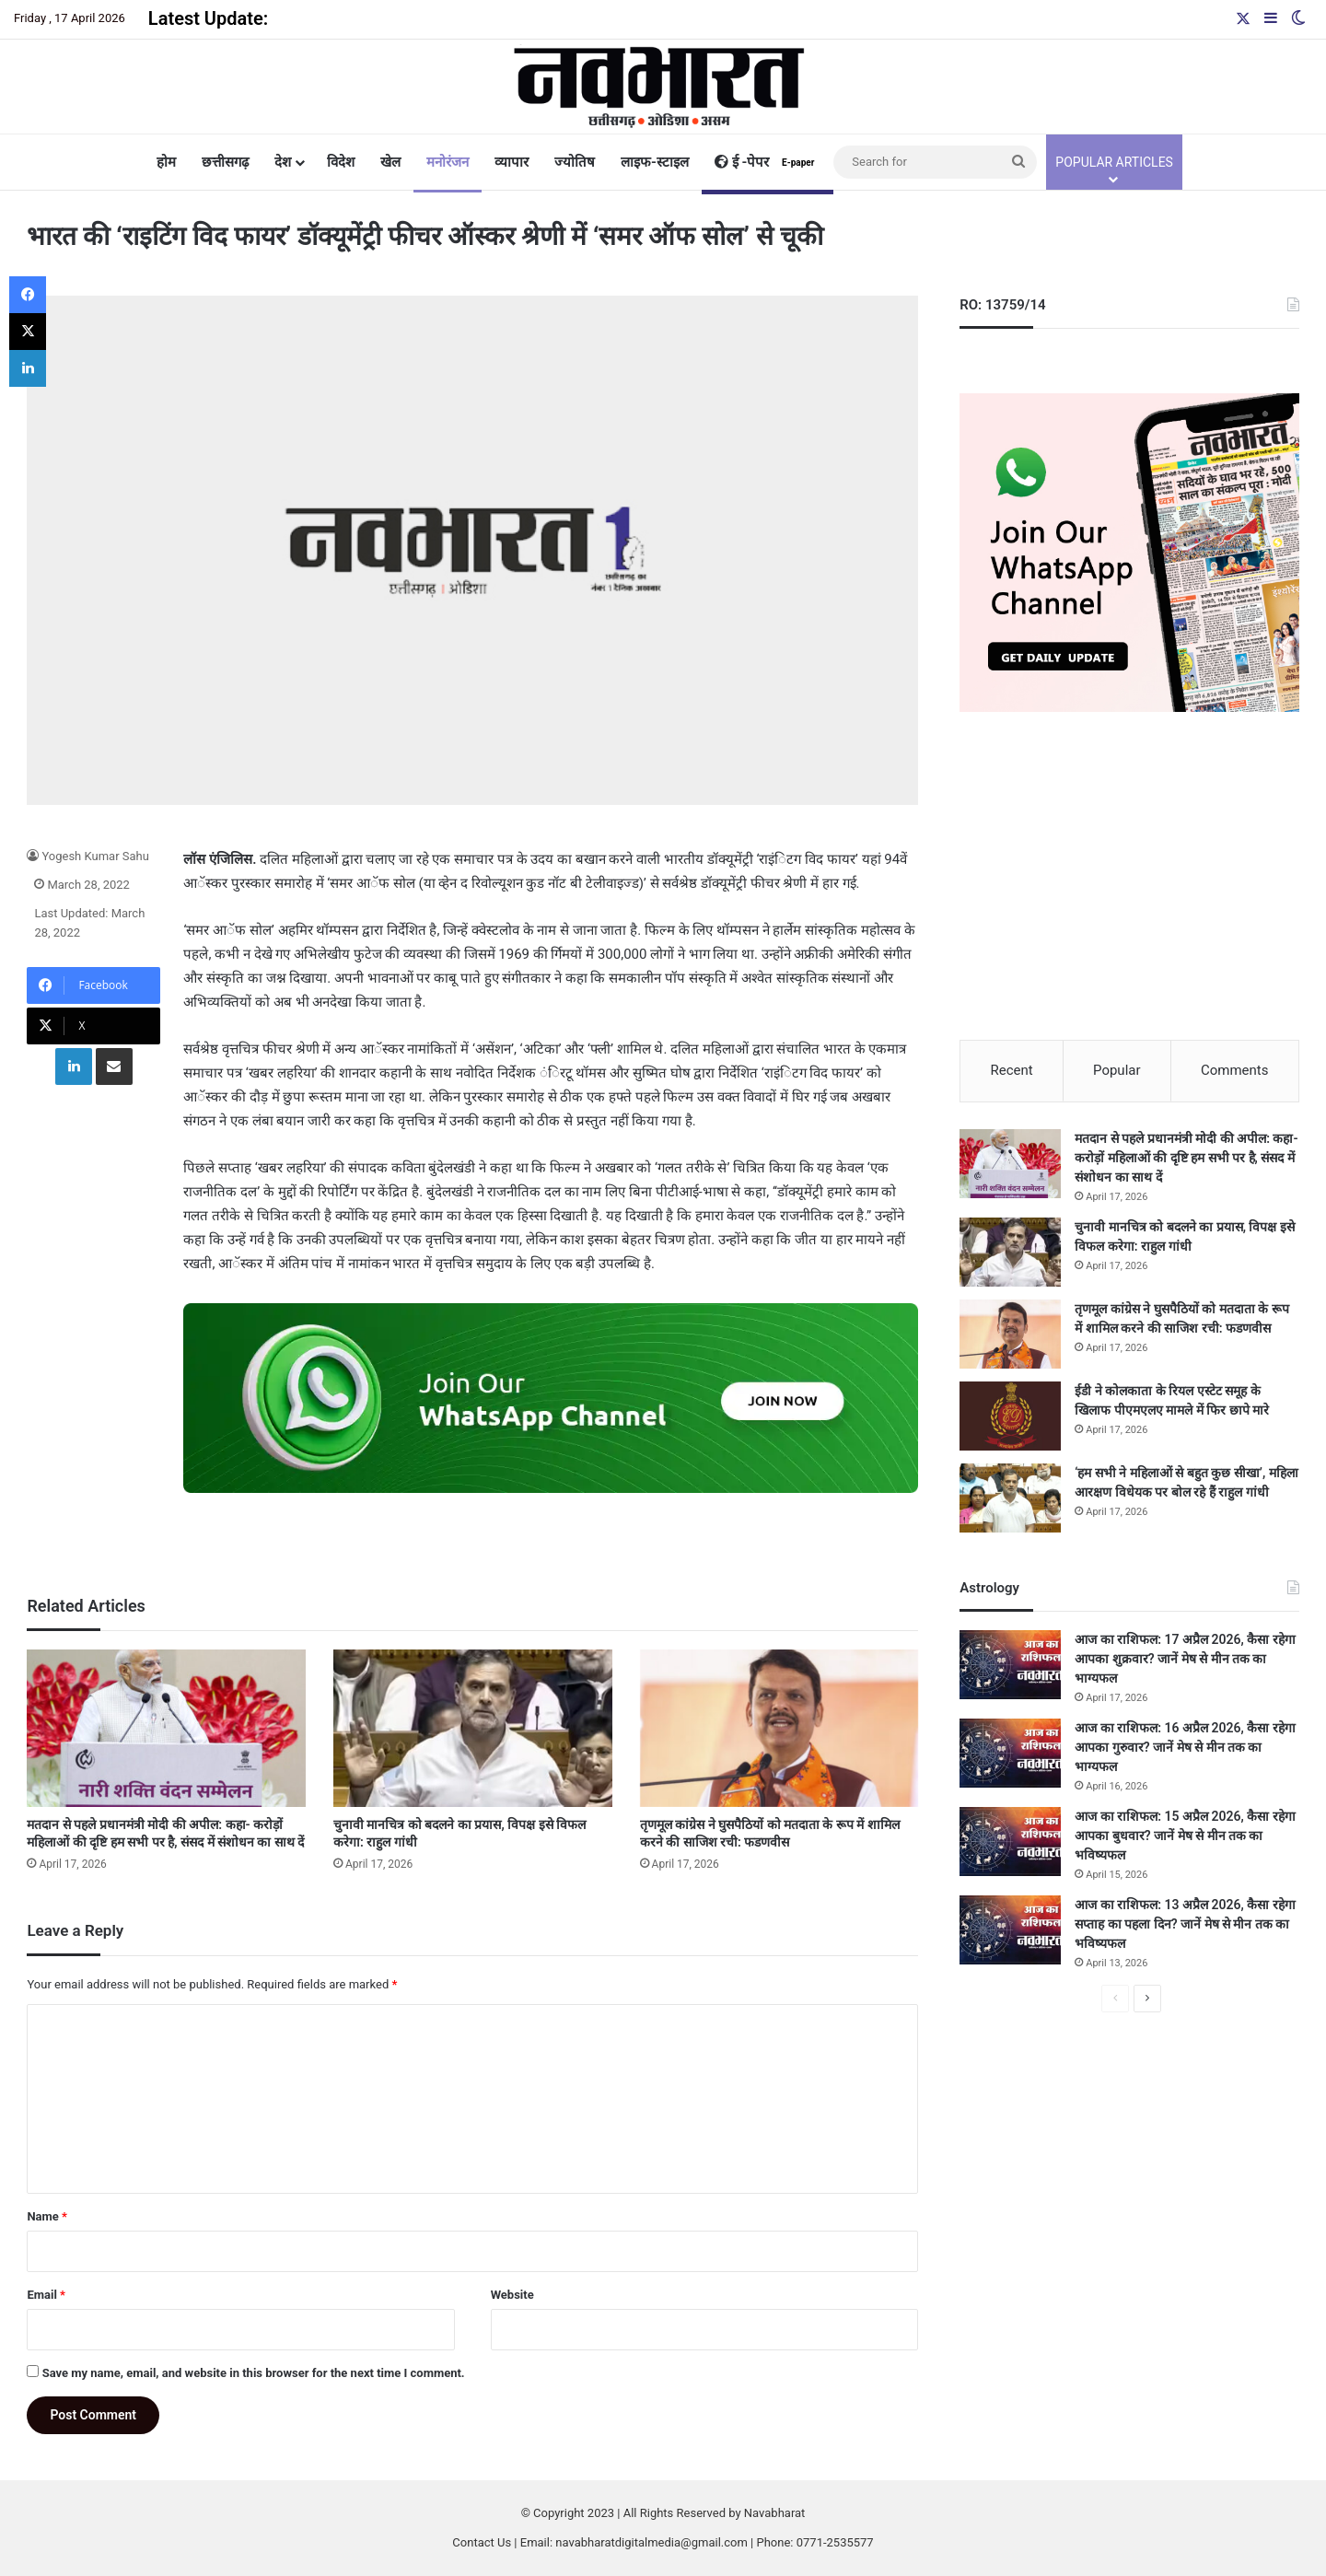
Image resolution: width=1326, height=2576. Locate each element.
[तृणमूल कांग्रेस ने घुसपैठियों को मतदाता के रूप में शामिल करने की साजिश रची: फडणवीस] (779, 1728)
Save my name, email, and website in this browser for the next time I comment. (253, 2373)
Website (512, 2295)
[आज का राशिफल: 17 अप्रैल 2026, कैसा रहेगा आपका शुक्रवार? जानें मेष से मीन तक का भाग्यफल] (1010, 1665)
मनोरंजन (447, 162)
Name (47, 2216)
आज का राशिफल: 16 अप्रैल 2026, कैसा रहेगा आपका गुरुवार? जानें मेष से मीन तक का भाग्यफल (1185, 1748)
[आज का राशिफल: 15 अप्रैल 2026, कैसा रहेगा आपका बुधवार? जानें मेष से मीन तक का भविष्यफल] (1010, 1842)
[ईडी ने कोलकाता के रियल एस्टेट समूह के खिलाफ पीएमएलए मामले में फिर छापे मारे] (1010, 1416)
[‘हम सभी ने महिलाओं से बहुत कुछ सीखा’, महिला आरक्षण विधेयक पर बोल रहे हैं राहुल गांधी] (1010, 1498)
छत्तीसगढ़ (225, 162)
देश (282, 162)
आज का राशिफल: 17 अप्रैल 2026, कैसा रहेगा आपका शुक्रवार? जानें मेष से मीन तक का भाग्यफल (1185, 1659)
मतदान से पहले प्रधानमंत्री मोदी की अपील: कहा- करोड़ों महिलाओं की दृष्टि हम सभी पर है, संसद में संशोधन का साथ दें (1186, 1158)
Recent (1011, 1070)
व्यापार (511, 162)
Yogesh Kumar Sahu (95, 856)
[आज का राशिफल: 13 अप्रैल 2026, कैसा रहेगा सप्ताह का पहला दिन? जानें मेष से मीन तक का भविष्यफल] (1010, 1930)
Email (46, 2295)
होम (166, 162)
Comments (1235, 1070)
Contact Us (481, 2542)
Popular (1117, 1070)
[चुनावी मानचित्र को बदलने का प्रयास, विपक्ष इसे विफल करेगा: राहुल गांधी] (472, 1728)
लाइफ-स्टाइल (655, 162)
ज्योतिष (574, 162)
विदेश (341, 162)
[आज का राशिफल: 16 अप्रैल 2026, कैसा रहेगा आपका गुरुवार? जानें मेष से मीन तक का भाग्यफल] (1010, 1754)
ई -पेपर (767, 162)
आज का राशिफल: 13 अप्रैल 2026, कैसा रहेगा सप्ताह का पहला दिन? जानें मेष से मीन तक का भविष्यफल (1185, 1925)
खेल (390, 162)
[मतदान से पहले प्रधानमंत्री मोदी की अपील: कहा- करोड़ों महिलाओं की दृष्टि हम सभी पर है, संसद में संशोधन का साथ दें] (166, 1728)
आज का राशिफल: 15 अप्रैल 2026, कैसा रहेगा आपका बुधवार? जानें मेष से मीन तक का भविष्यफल (1185, 1836)
